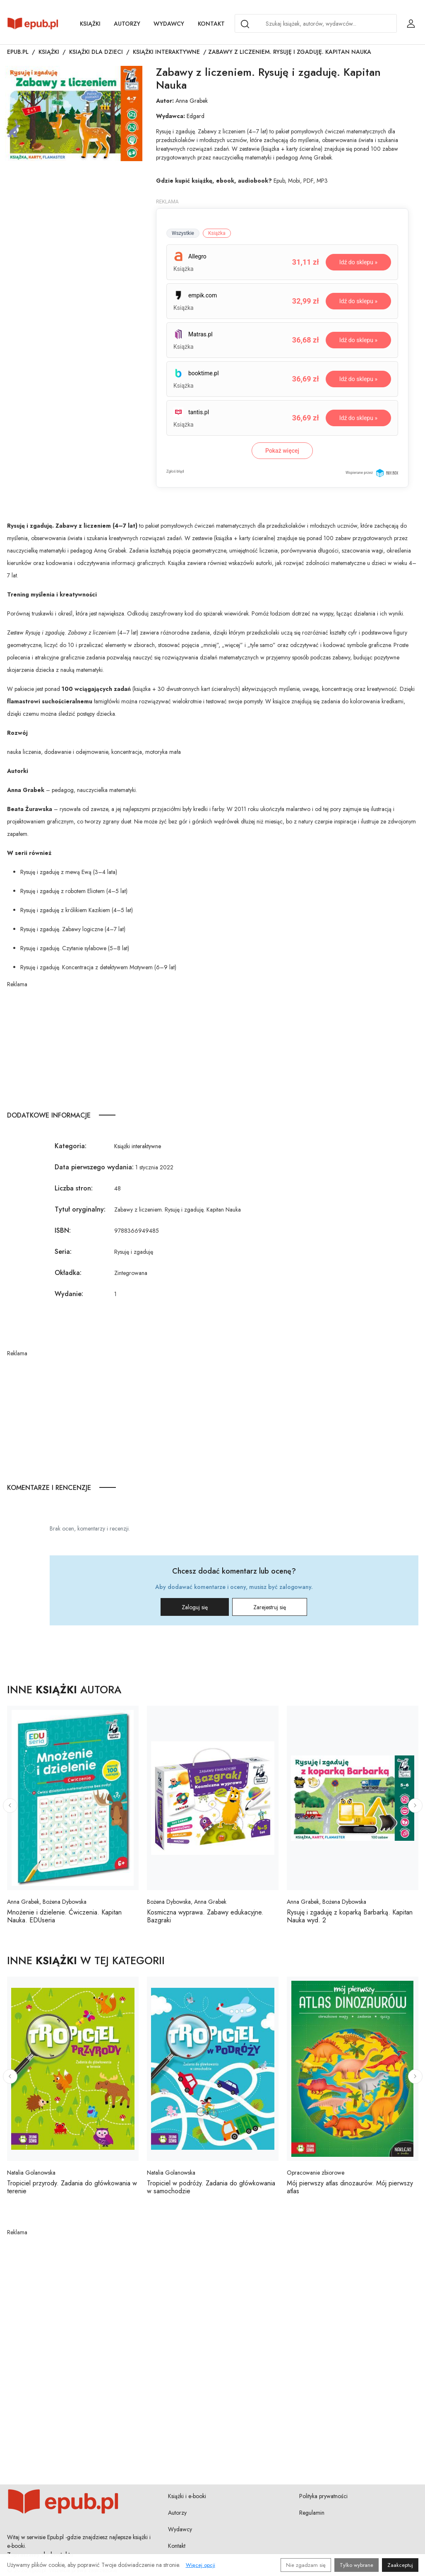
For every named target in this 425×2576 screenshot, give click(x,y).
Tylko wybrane (356, 2565)
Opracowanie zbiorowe (315, 2172)
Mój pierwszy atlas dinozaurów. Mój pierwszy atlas (350, 2187)
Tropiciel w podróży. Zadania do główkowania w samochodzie (211, 2187)
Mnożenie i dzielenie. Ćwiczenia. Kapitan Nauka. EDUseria (64, 1916)
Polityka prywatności (323, 2496)
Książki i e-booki (187, 2496)
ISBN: (63, 1230)
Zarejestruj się (269, 1607)
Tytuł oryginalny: (80, 1209)
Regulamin (311, 2512)
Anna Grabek (191, 101)
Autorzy (127, 23)
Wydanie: (69, 1294)
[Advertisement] (213, 1047)
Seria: (63, 1251)
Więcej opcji (200, 2565)
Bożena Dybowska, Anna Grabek (186, 1902)
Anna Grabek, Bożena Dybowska (46, 1902)
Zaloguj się (195, 1607)
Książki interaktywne (166, 52)
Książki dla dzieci (96, 52)
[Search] (245, 24)
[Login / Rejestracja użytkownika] (410, 23)
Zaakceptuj (400, 2565)
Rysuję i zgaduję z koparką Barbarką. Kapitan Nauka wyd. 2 (350, 1916)
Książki (90, 23)
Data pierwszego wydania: (94, 1167)
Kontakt (211, 23)
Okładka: (68, 1273)
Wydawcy (169, 23)
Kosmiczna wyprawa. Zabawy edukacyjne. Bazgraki (205, 1916)
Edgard (195, 116)
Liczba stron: (74, 1188)
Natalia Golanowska (31, 2172)
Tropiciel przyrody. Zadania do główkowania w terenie (72, 2187)
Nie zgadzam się (306, 2565)
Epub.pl (18, 52)
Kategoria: (70, 1146)
